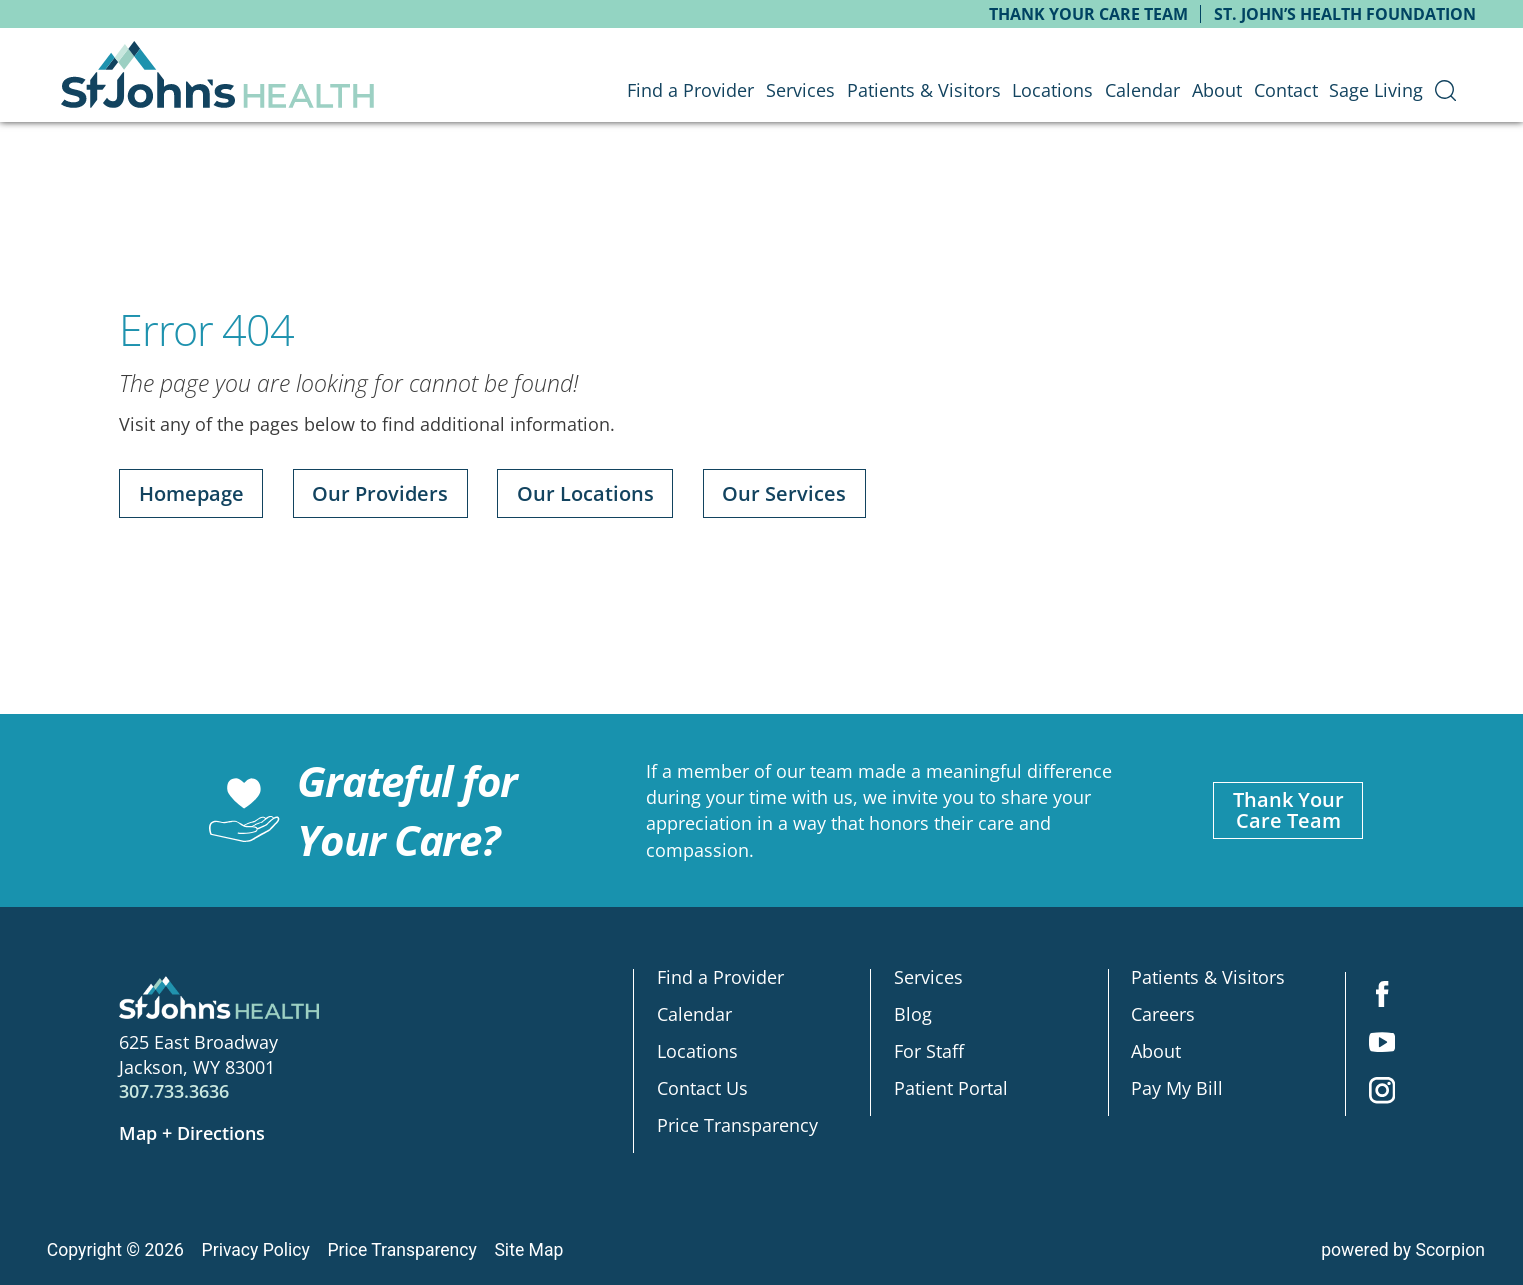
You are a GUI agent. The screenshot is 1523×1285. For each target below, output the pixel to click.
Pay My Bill (1177, 1088)
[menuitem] (1445, 91)
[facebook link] (1382, 996)
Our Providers (380, 493)
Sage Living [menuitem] (1376, 90)
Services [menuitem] (800, 90)
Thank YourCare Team (1288, 810)
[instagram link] (1382, 1092)
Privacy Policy (256, 1250)
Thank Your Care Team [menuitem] (1088, 14)
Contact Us (702, 1088)
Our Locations (585, 493)
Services (928, 978)
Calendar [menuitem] (1142, 90)
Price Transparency (737, 1125)
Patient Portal (951, 1088)
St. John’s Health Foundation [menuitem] (1345, 14)
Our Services (784, 493)
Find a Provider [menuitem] (690, 90)
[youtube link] (1382, 1044)
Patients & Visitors (1208, 978)
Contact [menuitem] (1286, 90)
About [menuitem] (1217, 90)
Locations (697, 1052)
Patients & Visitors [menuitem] (924, 90)
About (1156, 1052)
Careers (1163, 1015)
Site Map (528, 1250)
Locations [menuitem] (1052, 90)
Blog (913, 1015)
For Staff (929, 1052)
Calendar (694, 1015)
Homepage (191, 493)
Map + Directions (192, 1133)
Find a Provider (720, 978)
